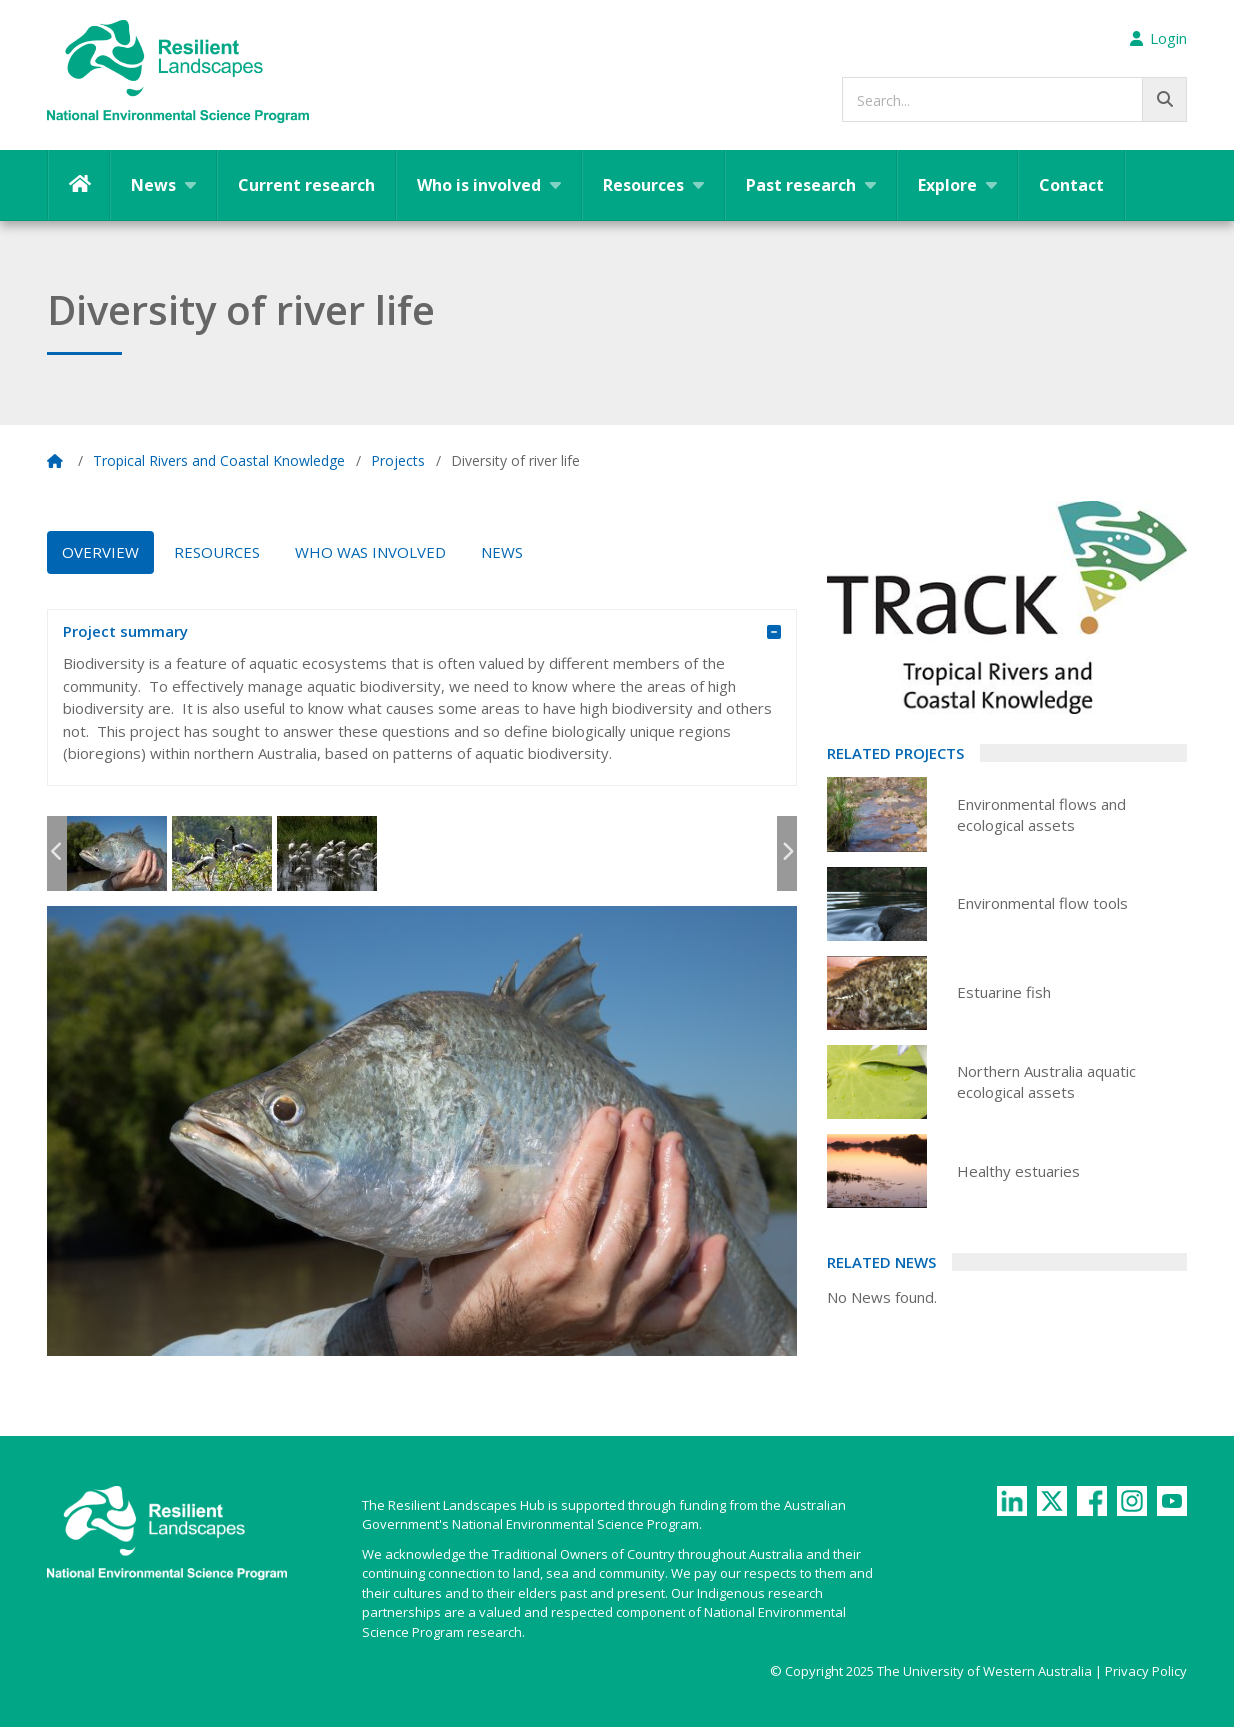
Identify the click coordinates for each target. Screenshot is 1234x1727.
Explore (947, 185)
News (153, 185)
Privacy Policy (1146, 1671)
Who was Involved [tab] (370, 552)
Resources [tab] (217, 552)
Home (79, 185)
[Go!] (1164, 99)
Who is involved (479, 185)
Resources (643, 185)
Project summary (407, 632)
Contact (1071, 185)
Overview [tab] (100, 552)
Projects (398, 460)
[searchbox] (1014, 99)
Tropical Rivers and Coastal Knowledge (219, 460)
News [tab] (502, 552)
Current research (306, 185)
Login (1158, 38)
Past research (801, 185)
